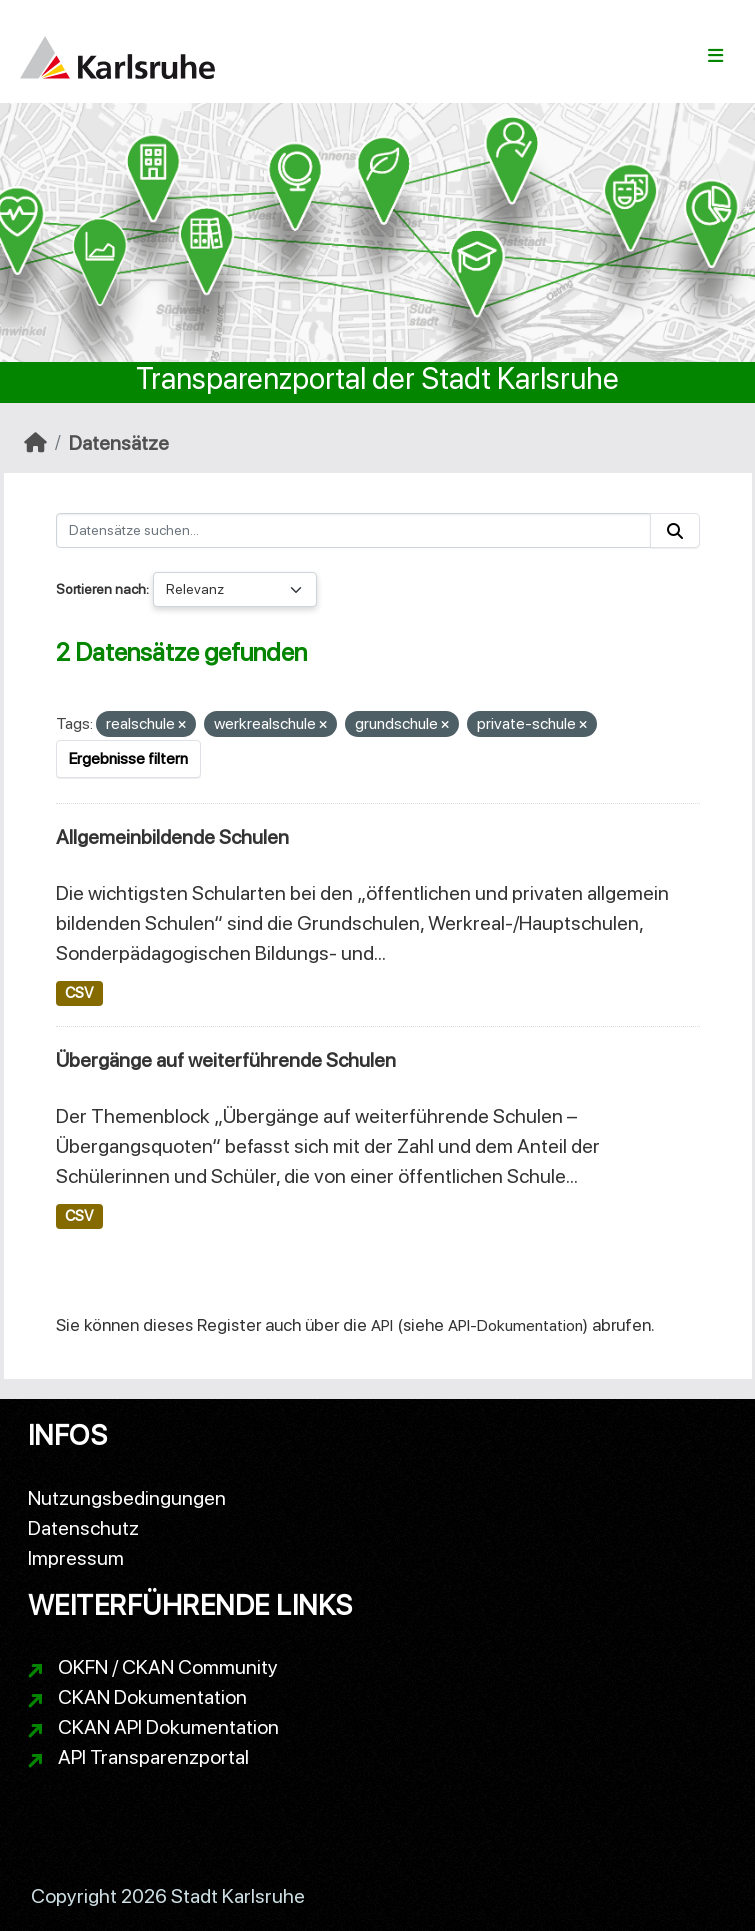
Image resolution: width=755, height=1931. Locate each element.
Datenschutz (83, 1528)
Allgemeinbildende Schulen (172, 837)
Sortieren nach (101, 589)
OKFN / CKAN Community (168, 1667)
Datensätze (119, 443)
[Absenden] (675, 530)
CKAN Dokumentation (152, 1697)
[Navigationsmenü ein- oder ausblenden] (715, 56)
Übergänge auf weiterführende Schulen (226, 1060)
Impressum (76, 1558)
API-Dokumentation (515, 1325)
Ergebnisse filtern (128, 758)
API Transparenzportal (153, 1757)
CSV (79, 993)
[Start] (35, 443)
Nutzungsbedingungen (127, 1498)
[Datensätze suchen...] (353, 530)
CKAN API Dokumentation (168, 1727)
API (382, 1325)
